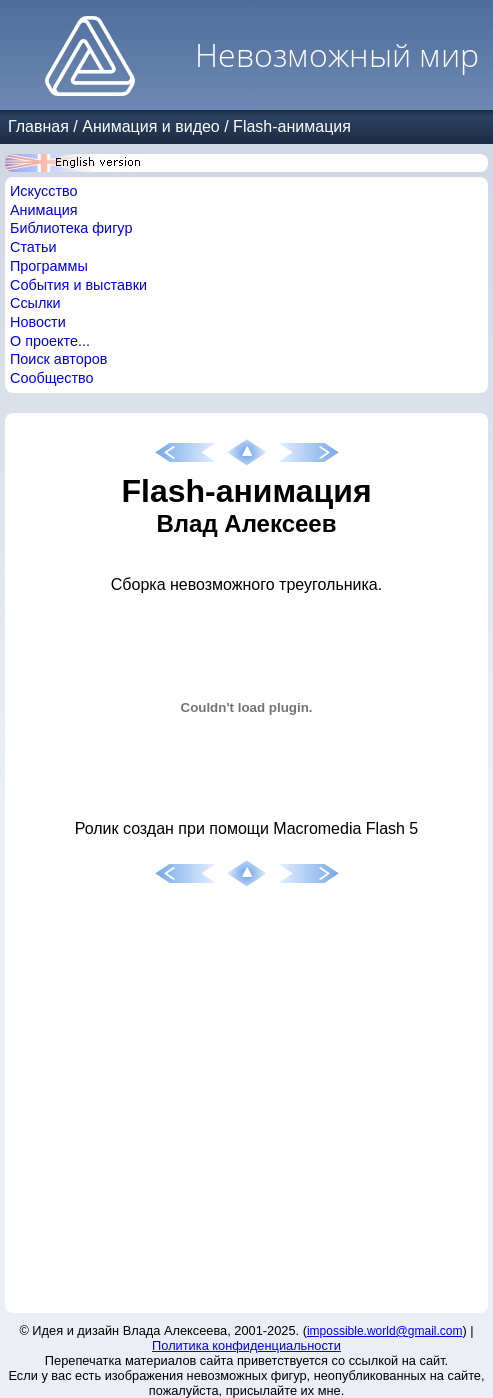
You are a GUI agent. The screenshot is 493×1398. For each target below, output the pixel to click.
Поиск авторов (58, 359)
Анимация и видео (151, 126)
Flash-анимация (292, 126)
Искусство (44, 191)
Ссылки (35, 303)
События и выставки (78, 285)
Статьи (33, 247)
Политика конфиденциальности (246, 1345)
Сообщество (52, 378)
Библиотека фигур (71, 228)
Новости (38, 322)
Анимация (44, 210)
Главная (38, 126)
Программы (49, 266)
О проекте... (50, 341)
